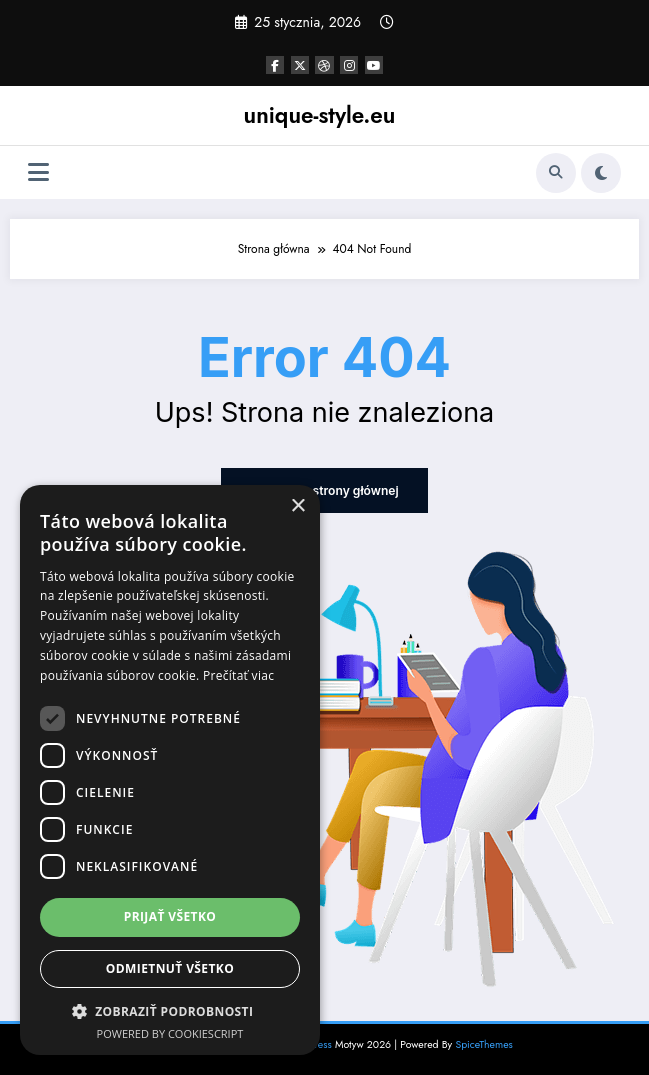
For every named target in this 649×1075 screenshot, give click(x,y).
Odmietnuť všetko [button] (170, 968)
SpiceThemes (483, 1044)
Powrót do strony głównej (324, 490)
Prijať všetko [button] (170, 916)
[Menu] (38, 172)
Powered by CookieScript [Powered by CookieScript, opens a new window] (170, 1033)
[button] (170, 1011)
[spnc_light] (601, 173)
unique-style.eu (320, 115)
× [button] (297, 506)
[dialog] (170, 770)
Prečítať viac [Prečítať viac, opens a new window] (238, 675)
